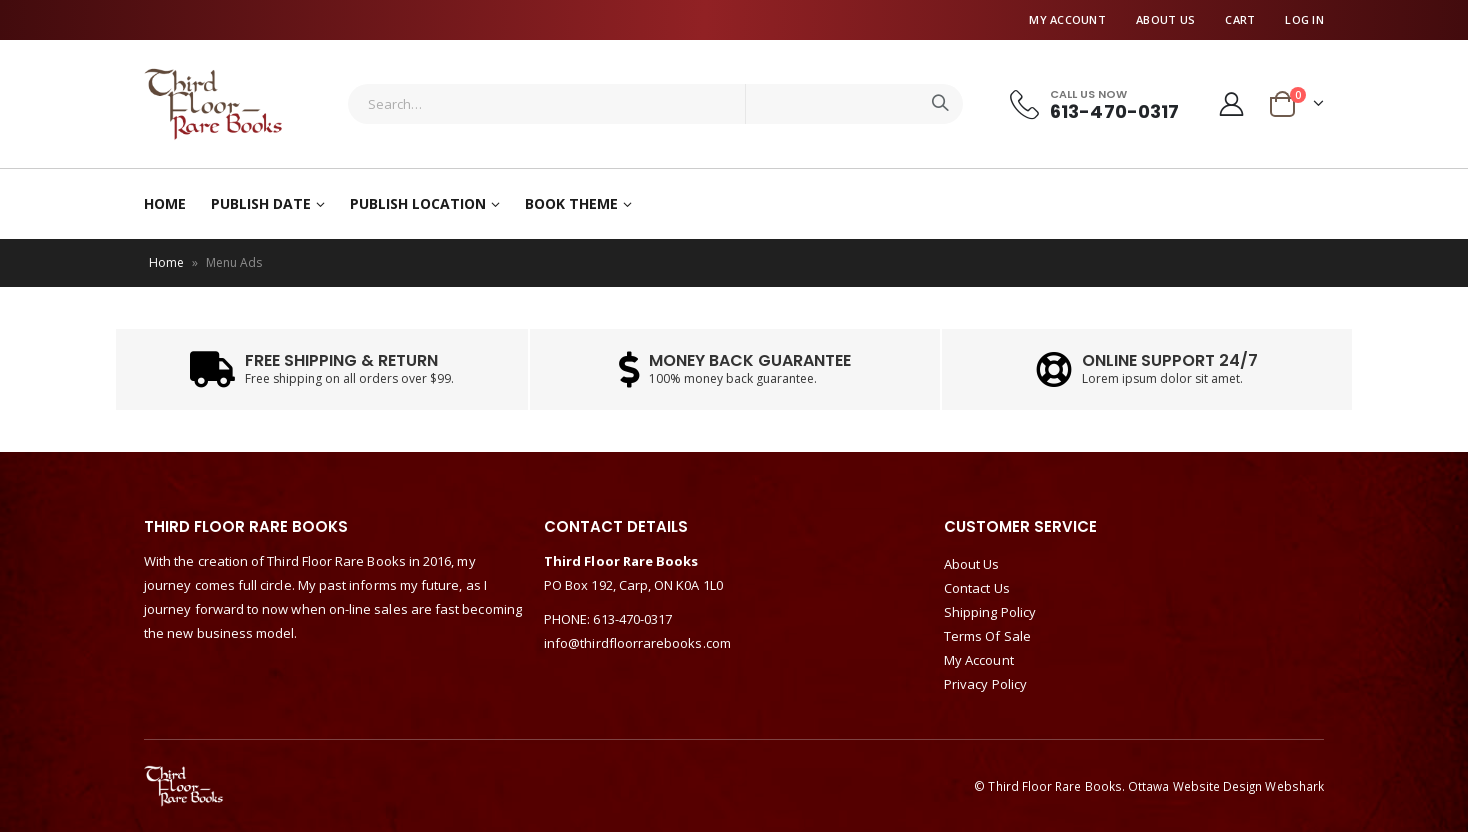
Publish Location (418, 203)
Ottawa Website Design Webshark (1226, 786)
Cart (1240, 19)
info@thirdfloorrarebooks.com (637, 643)
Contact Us (977, 588)
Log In (1304, 19)
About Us (1165, 19)
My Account (1067, 19)
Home (165, 203)
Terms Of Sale (987, 636)
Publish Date (261, 203)
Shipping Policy (990, 612)
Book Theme (571, 203)
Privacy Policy (985, 684)
